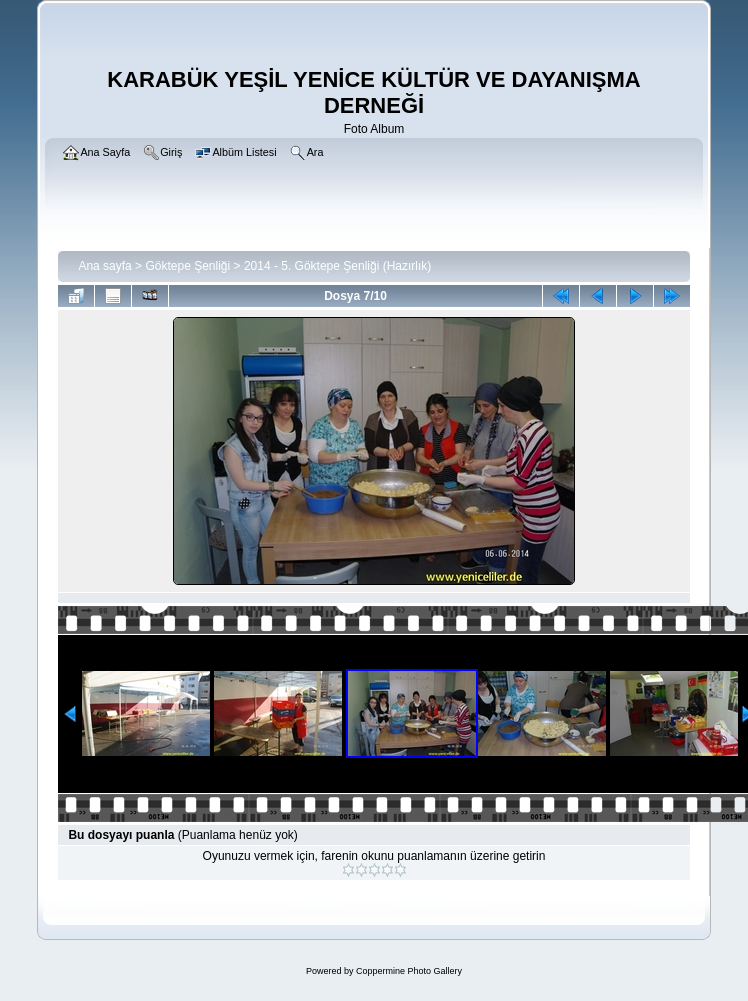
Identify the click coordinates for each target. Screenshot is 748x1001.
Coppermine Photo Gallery (409, 971)
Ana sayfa (104, 266)
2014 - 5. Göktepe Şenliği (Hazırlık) (337, 266)
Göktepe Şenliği (187, 266)
